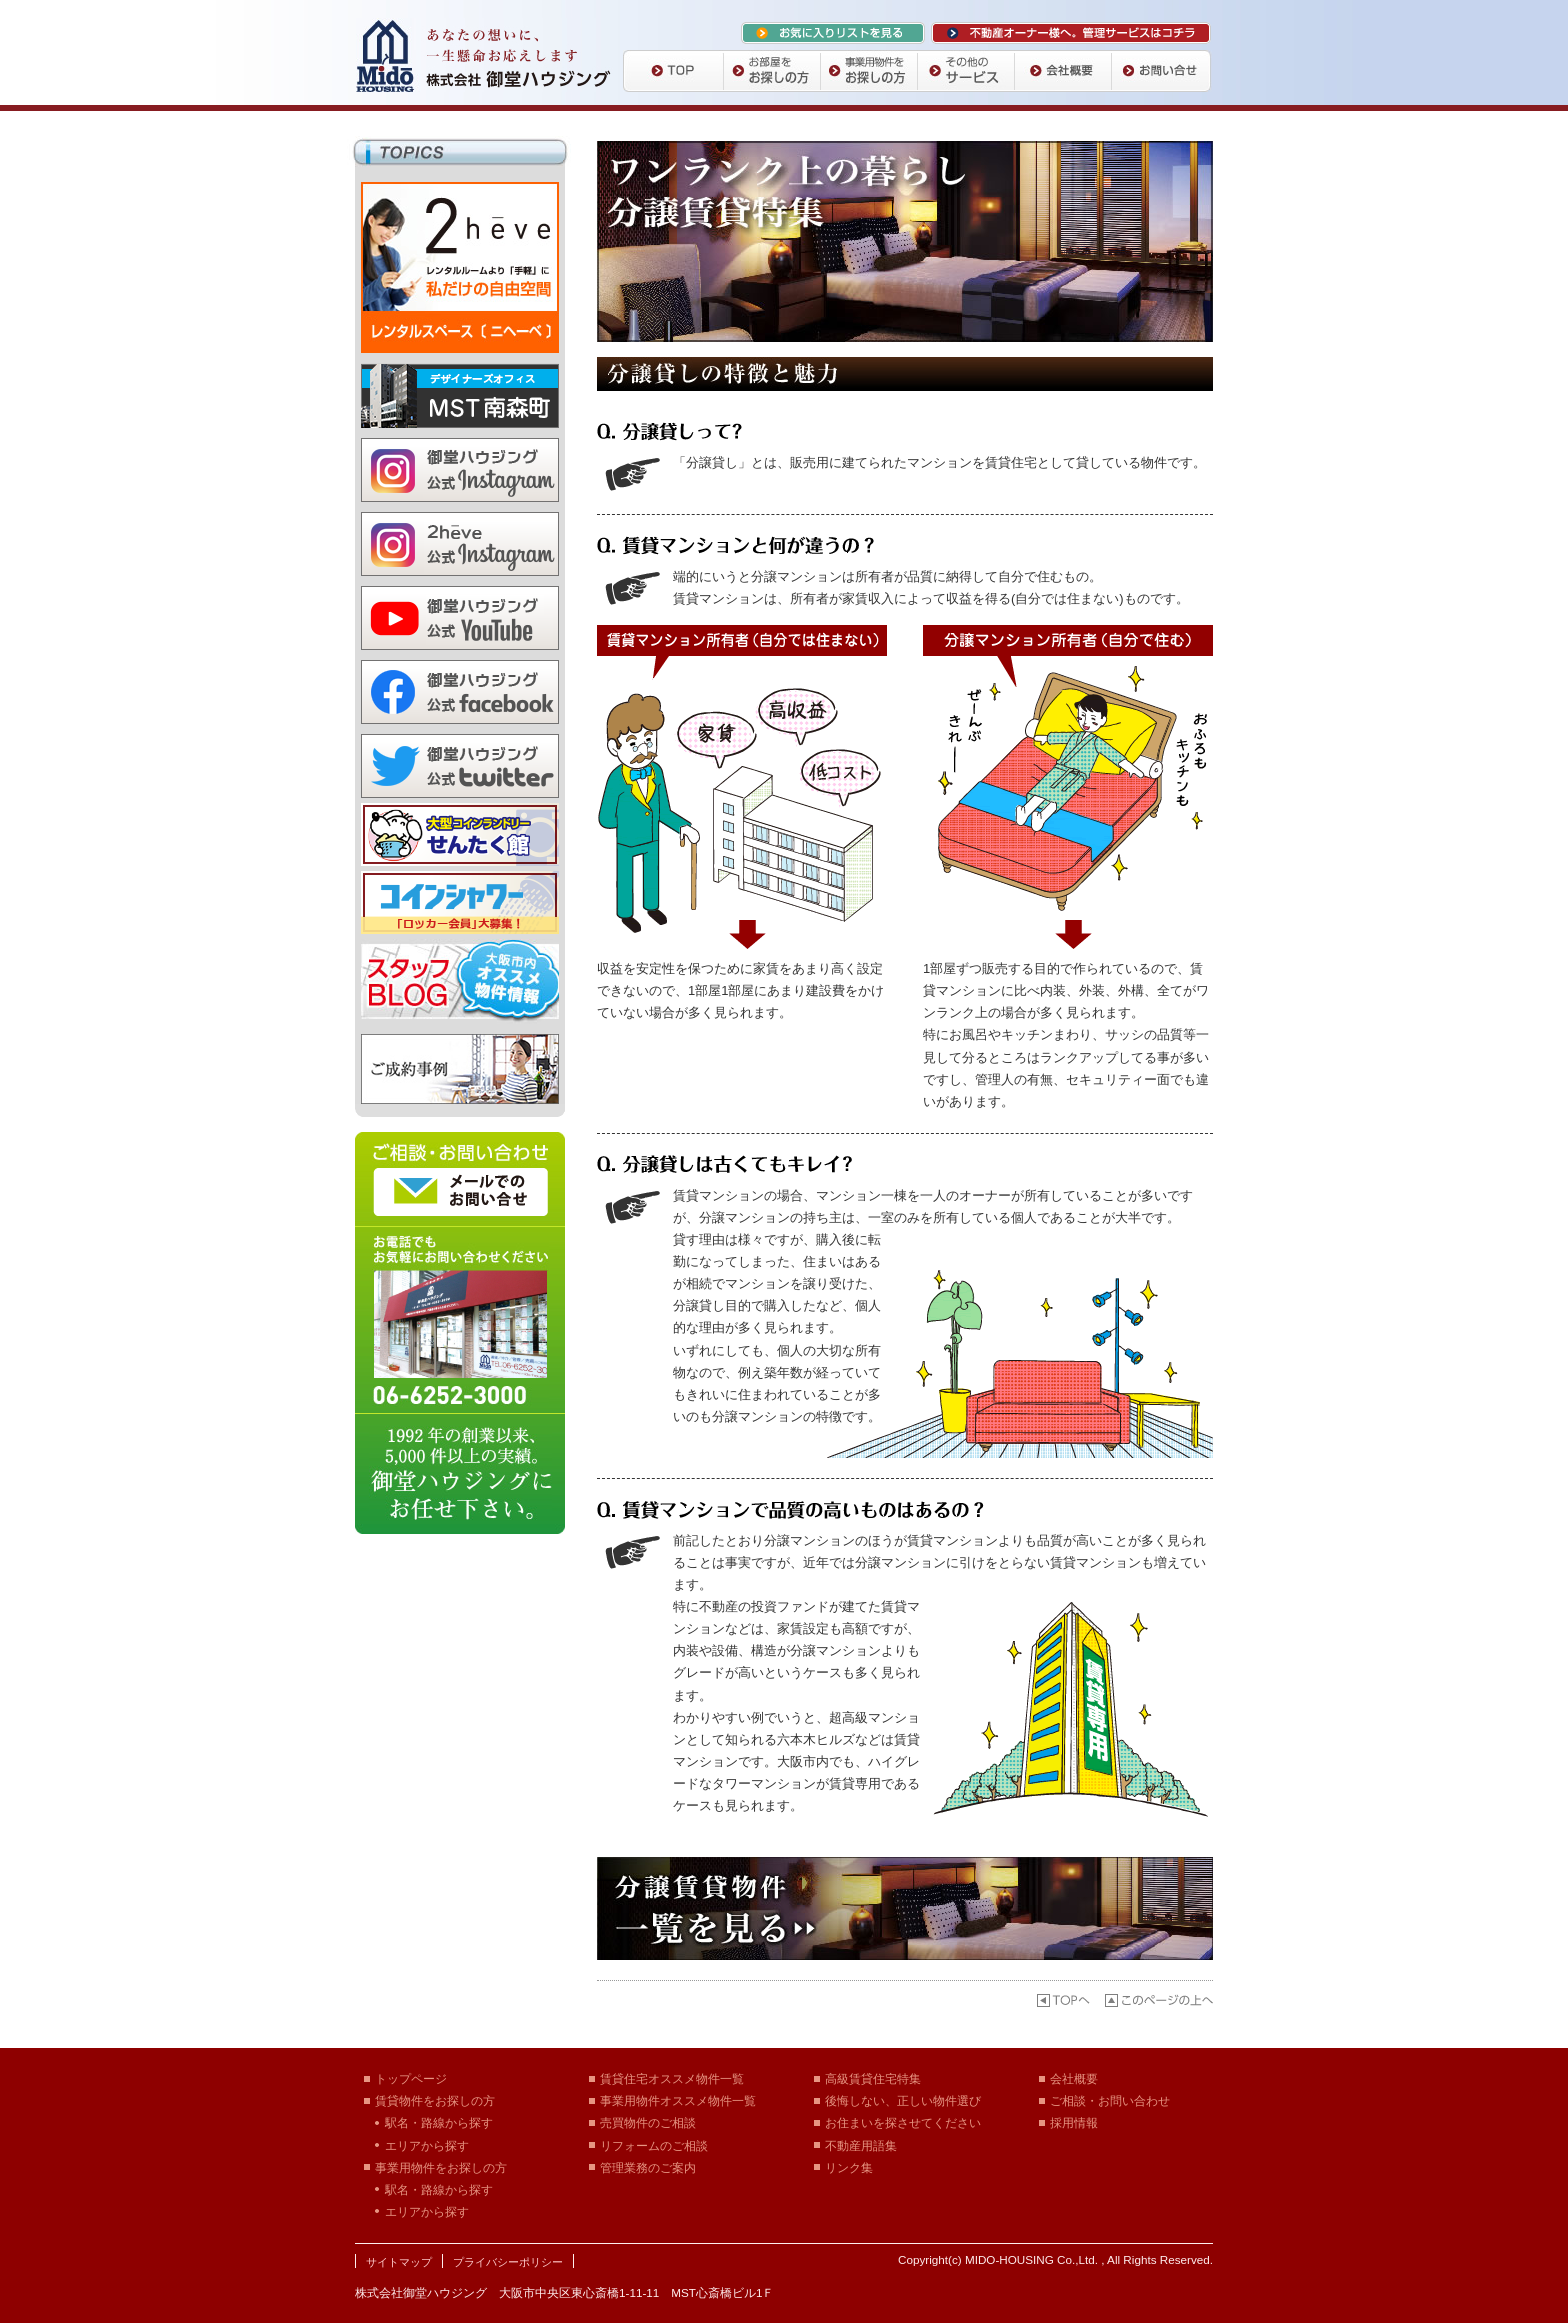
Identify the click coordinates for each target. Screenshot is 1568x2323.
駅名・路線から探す (439, 2122)
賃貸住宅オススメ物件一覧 (672, 2078)
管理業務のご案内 (648, 2167)
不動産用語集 (861, 2145)
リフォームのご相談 (654, 2145)
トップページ (411, 2078)
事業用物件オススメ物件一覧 (678, 2100)
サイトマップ (399, 2262)
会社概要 (1074, 2078)
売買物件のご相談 (648, 2122)
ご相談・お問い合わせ (1110, 2100)
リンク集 (849, 2167)
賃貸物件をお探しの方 (435, 2100)
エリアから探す (427, 2145)
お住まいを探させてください (903, 2122)
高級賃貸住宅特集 (873, 2078)
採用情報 (1074, 2122)
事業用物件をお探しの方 (441, 2167)
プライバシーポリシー (508, 2262)
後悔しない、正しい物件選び (903, 2100)
